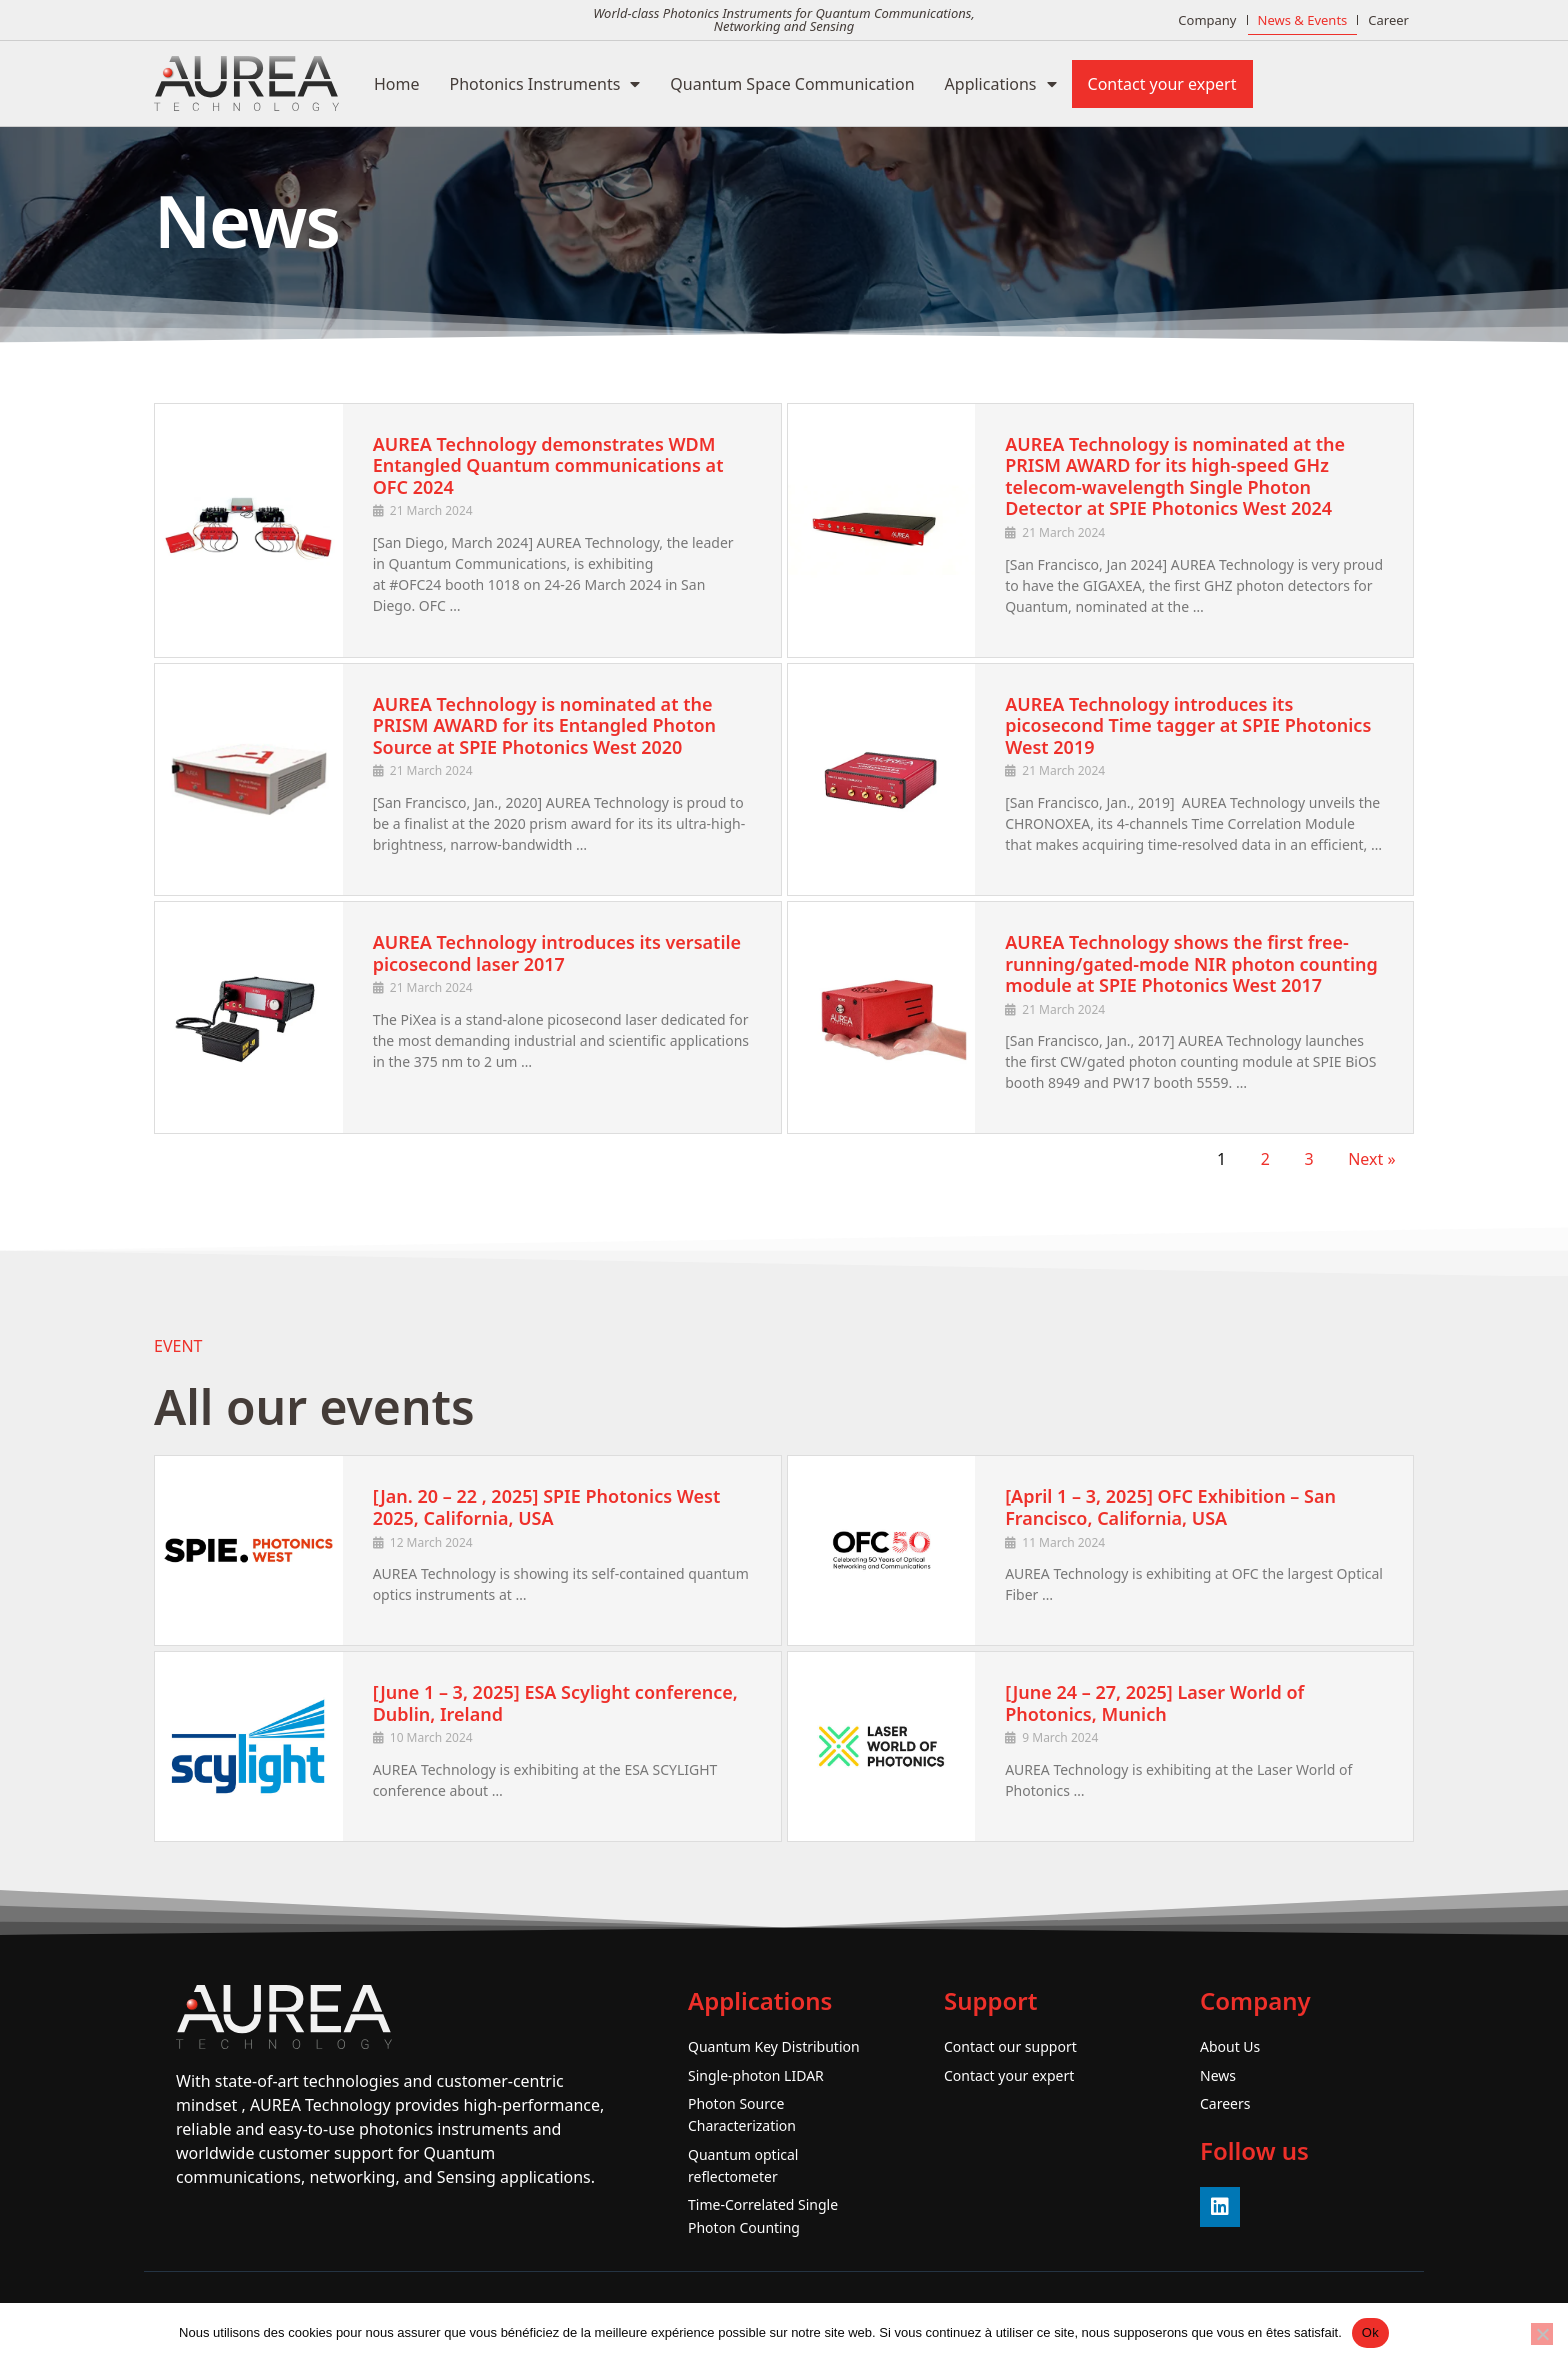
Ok (1370, 2332)
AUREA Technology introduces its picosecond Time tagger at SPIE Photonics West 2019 (1188, 725)
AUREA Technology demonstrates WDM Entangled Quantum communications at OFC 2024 (548, 465)
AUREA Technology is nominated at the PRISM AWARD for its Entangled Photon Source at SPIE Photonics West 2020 (544, 725)
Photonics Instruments (545, 84)
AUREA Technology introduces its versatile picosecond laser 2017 (557, 953)
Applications (1001, 84)
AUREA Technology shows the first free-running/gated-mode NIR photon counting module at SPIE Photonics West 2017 (1191, 963)
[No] (1542, 2334)
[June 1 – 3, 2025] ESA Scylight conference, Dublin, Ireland (555, 1703)
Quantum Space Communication (792, 84)
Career (1388, 20)
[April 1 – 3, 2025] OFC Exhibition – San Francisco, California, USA (1170, 1507)
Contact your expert (1162, 84)
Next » (1371, 1159)
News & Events (1303, 20)
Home (397, 84)
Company (1207, 20)
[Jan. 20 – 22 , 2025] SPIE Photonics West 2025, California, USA (547, 1507)
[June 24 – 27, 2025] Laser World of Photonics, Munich (1154, 1703)
